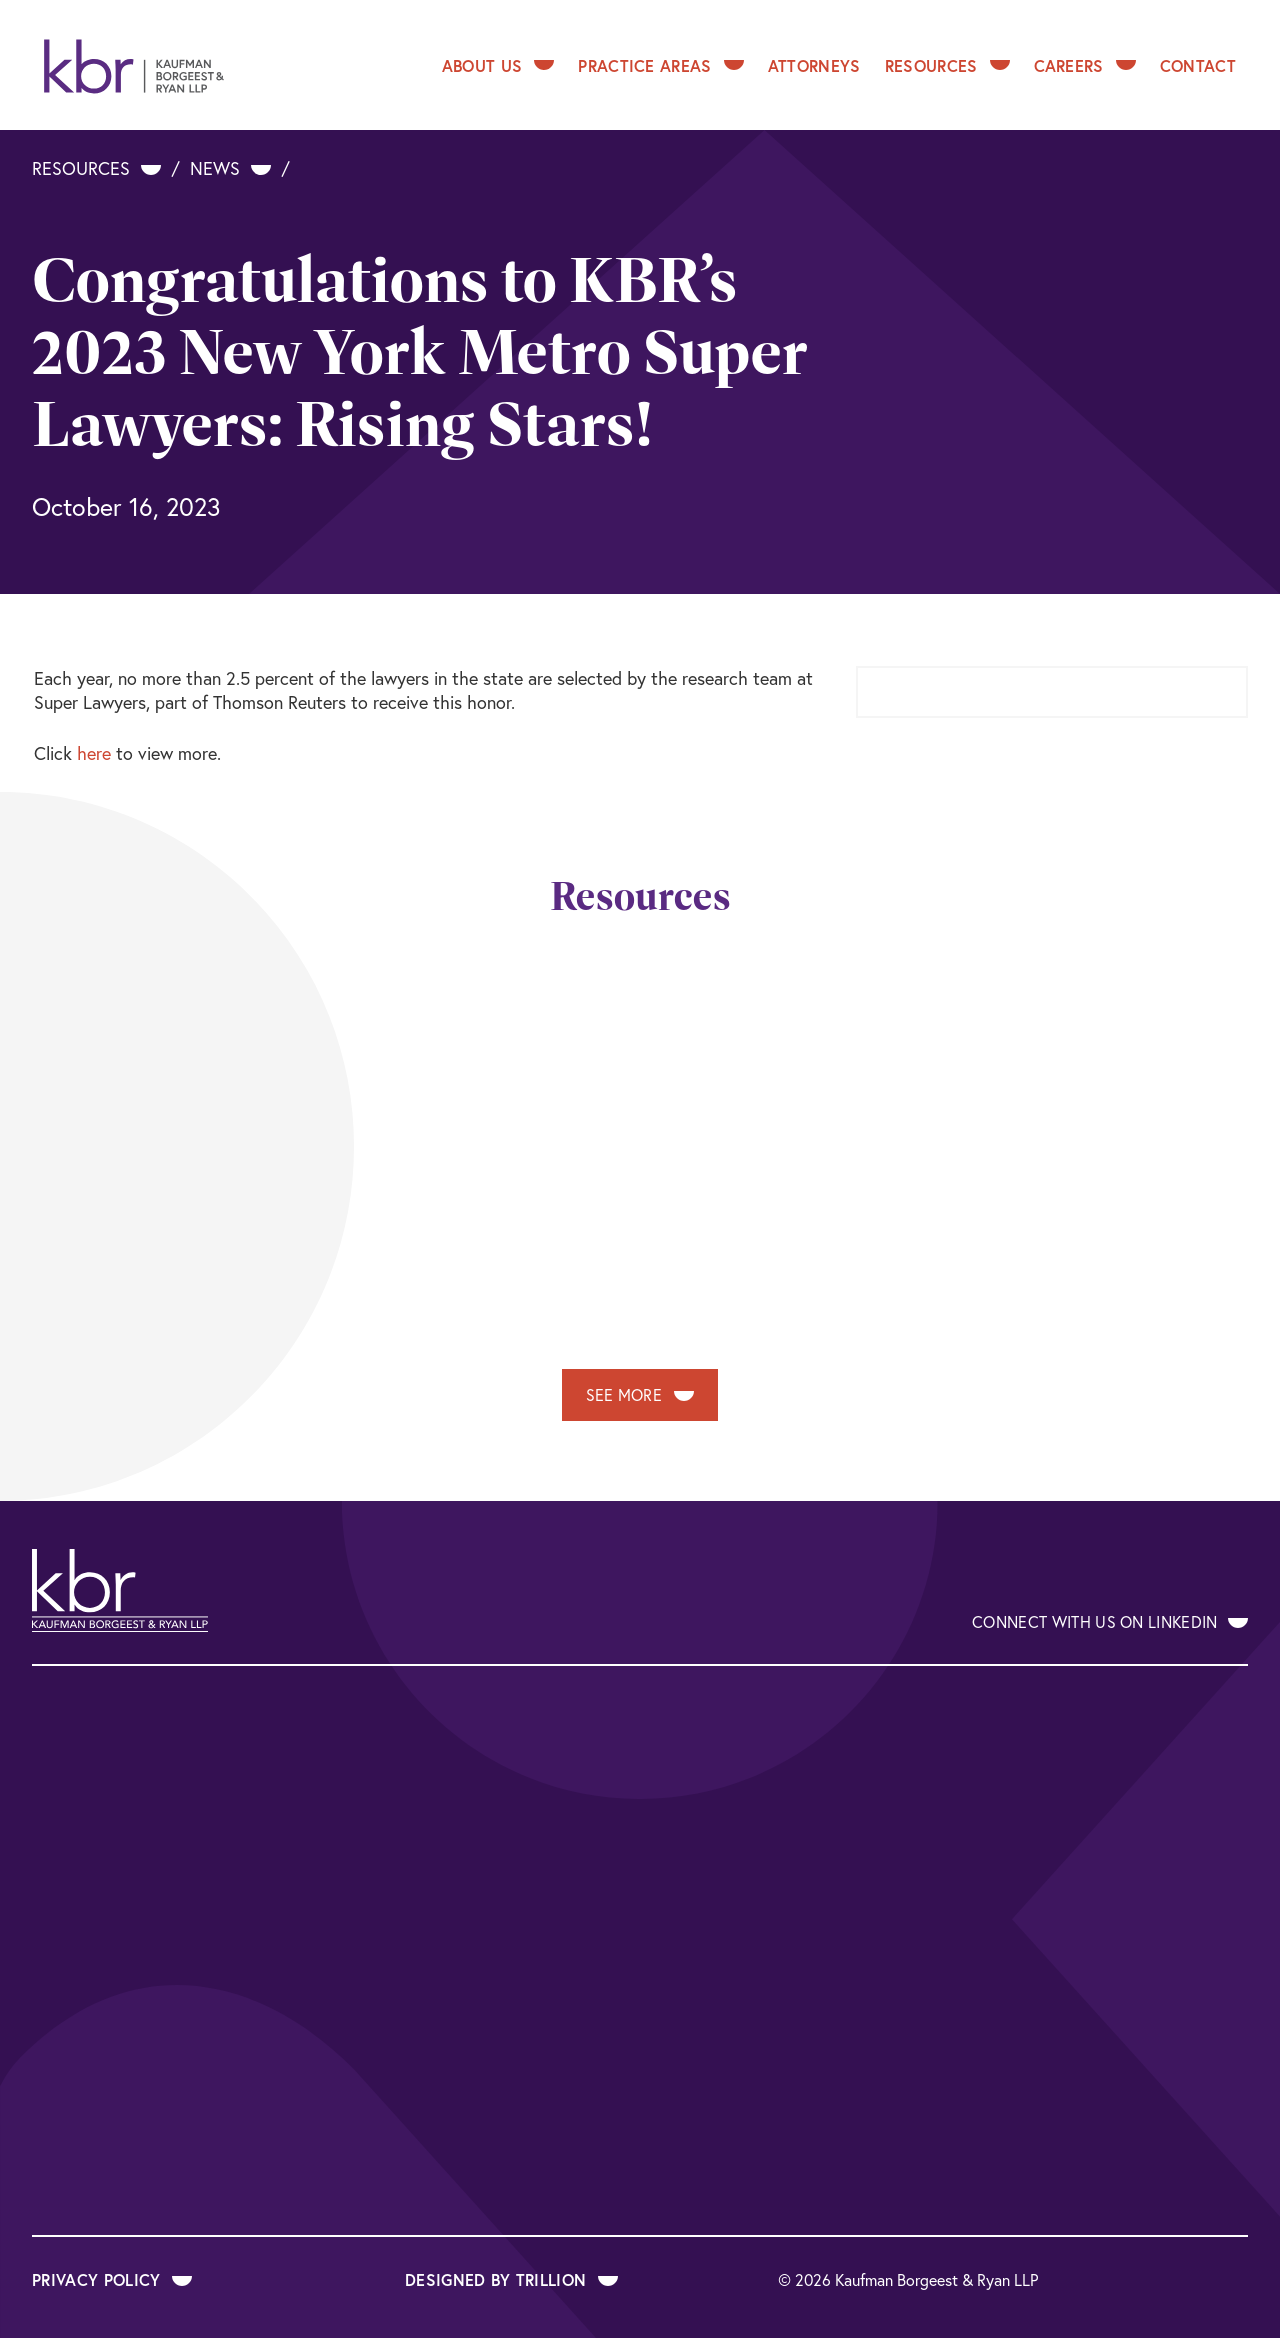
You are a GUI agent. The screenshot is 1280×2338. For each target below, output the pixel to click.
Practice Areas (660, 65)
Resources (947, 65)
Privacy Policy (112, 2279)
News (230, 168)
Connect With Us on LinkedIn (1110, 1621)
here (94, 753)
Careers (1085, 65)
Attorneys (814, 65)
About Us (498, 65)
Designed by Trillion (511, 2279)
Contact (1198, 65)
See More (640, 1394)
